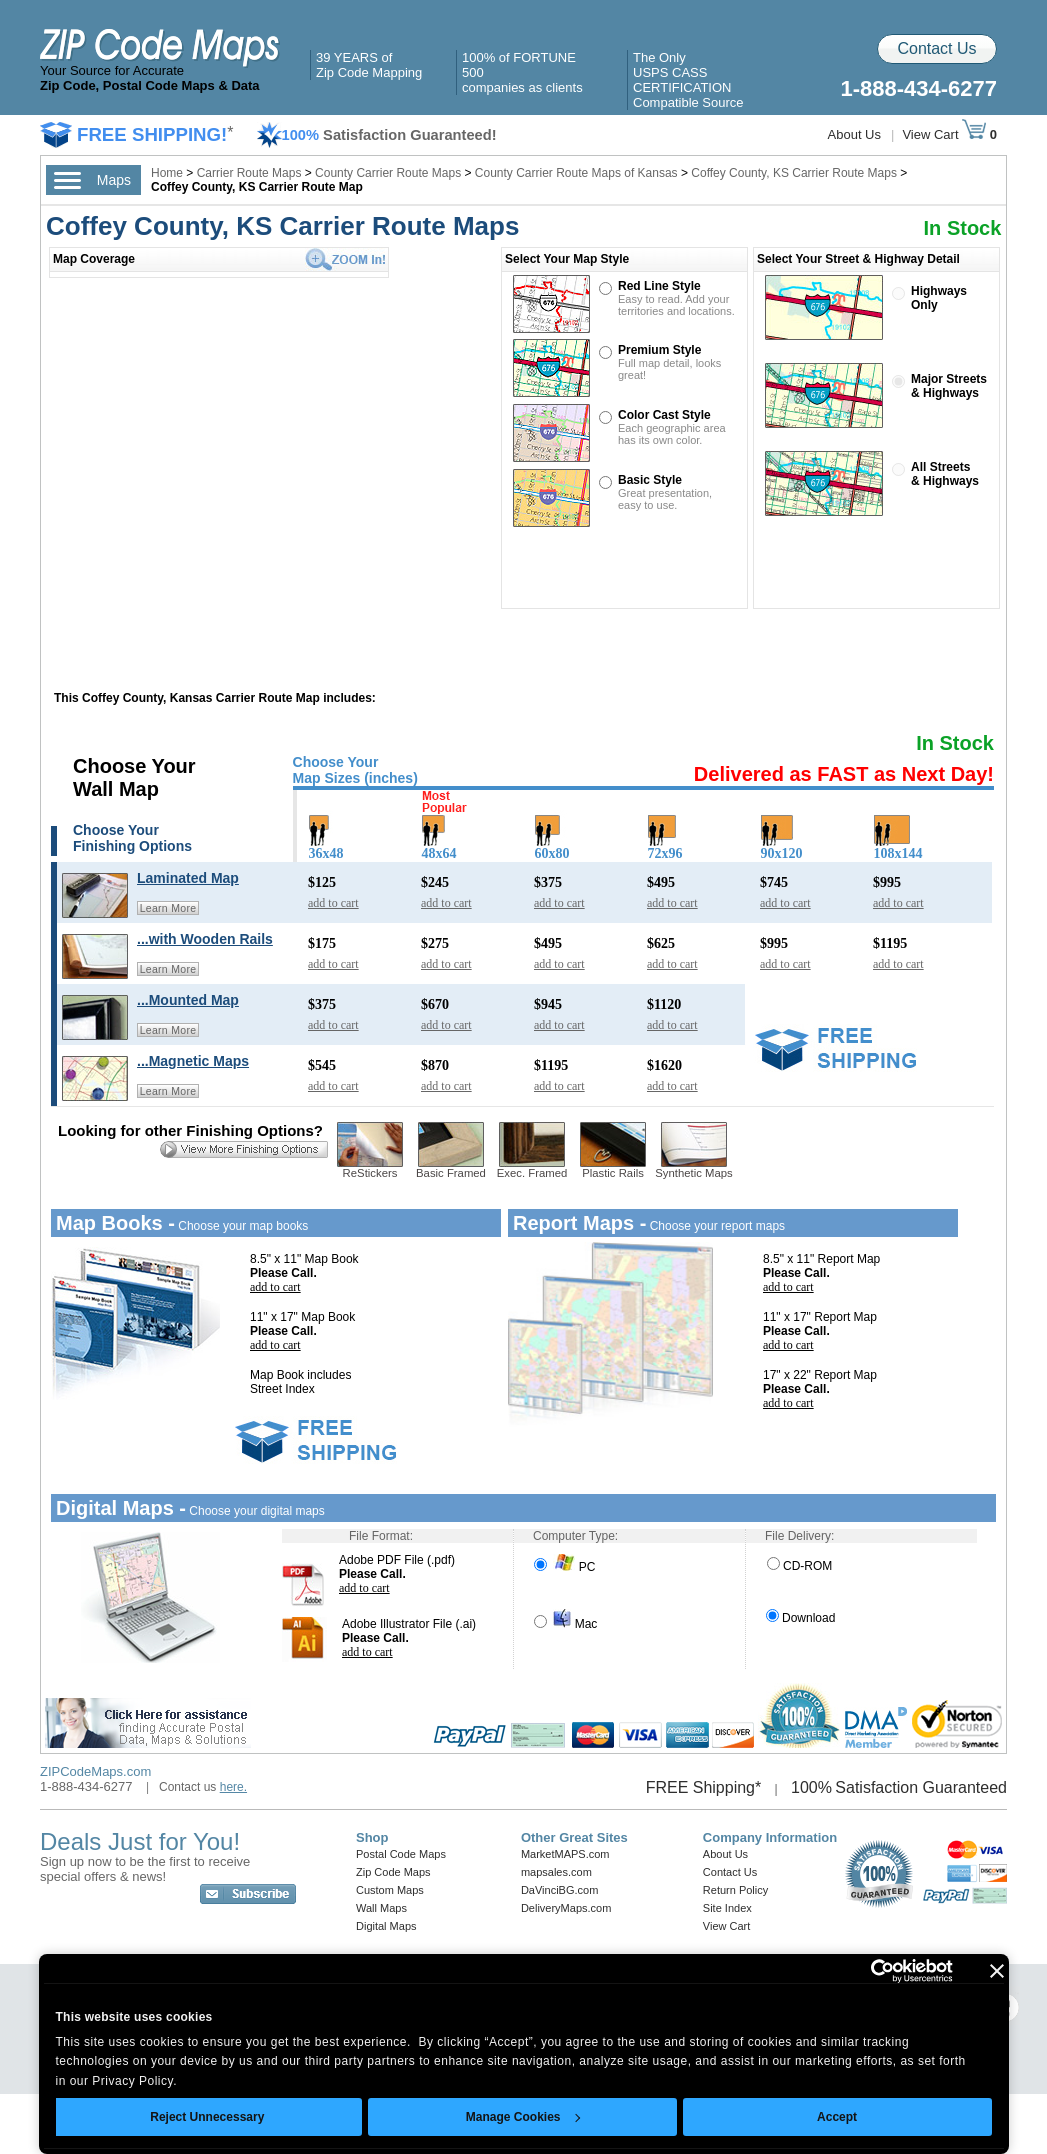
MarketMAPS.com (565, 1854)
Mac (565, 1624)
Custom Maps (390, 1890)
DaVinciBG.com (559, 1890)
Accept (837, 2117)
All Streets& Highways (945, 474)
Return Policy (735, 1890)
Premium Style (659, 350)
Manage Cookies (523, 2117)
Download (800, 1618)
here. (233, 1787)
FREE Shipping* (704, 1787)
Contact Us (936, 48)
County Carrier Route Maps (388, 173)
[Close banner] (997, 1971)
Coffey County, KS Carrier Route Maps (794, 173)
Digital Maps (386, 1926)
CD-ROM (799, 1566)
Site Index (727, 1908)
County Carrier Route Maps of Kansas (576, 173)
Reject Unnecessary (207, 2117)
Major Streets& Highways (949, 386)
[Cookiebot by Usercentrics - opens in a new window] (865, 1971)
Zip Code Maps (393, 1872)
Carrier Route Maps (249, 173)
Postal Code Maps (401, 1854)
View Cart (944, 134)
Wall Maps (381, 1908)
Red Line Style (659, 286)
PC (564, 1567)
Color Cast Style (664, 415)
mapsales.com (556, 1872)
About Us (854, 134)
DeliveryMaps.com (566, 1908)
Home (167, 173)
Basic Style (650, 480)
